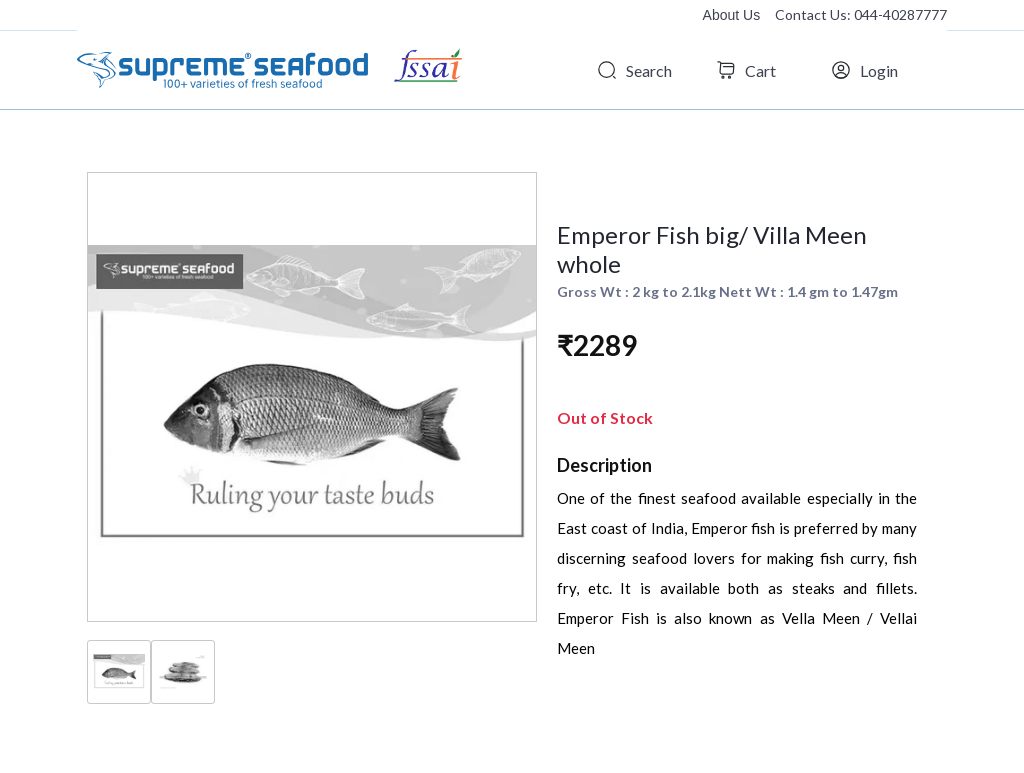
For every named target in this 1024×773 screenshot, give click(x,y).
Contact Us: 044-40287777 (861, 14)
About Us (732, 15)
